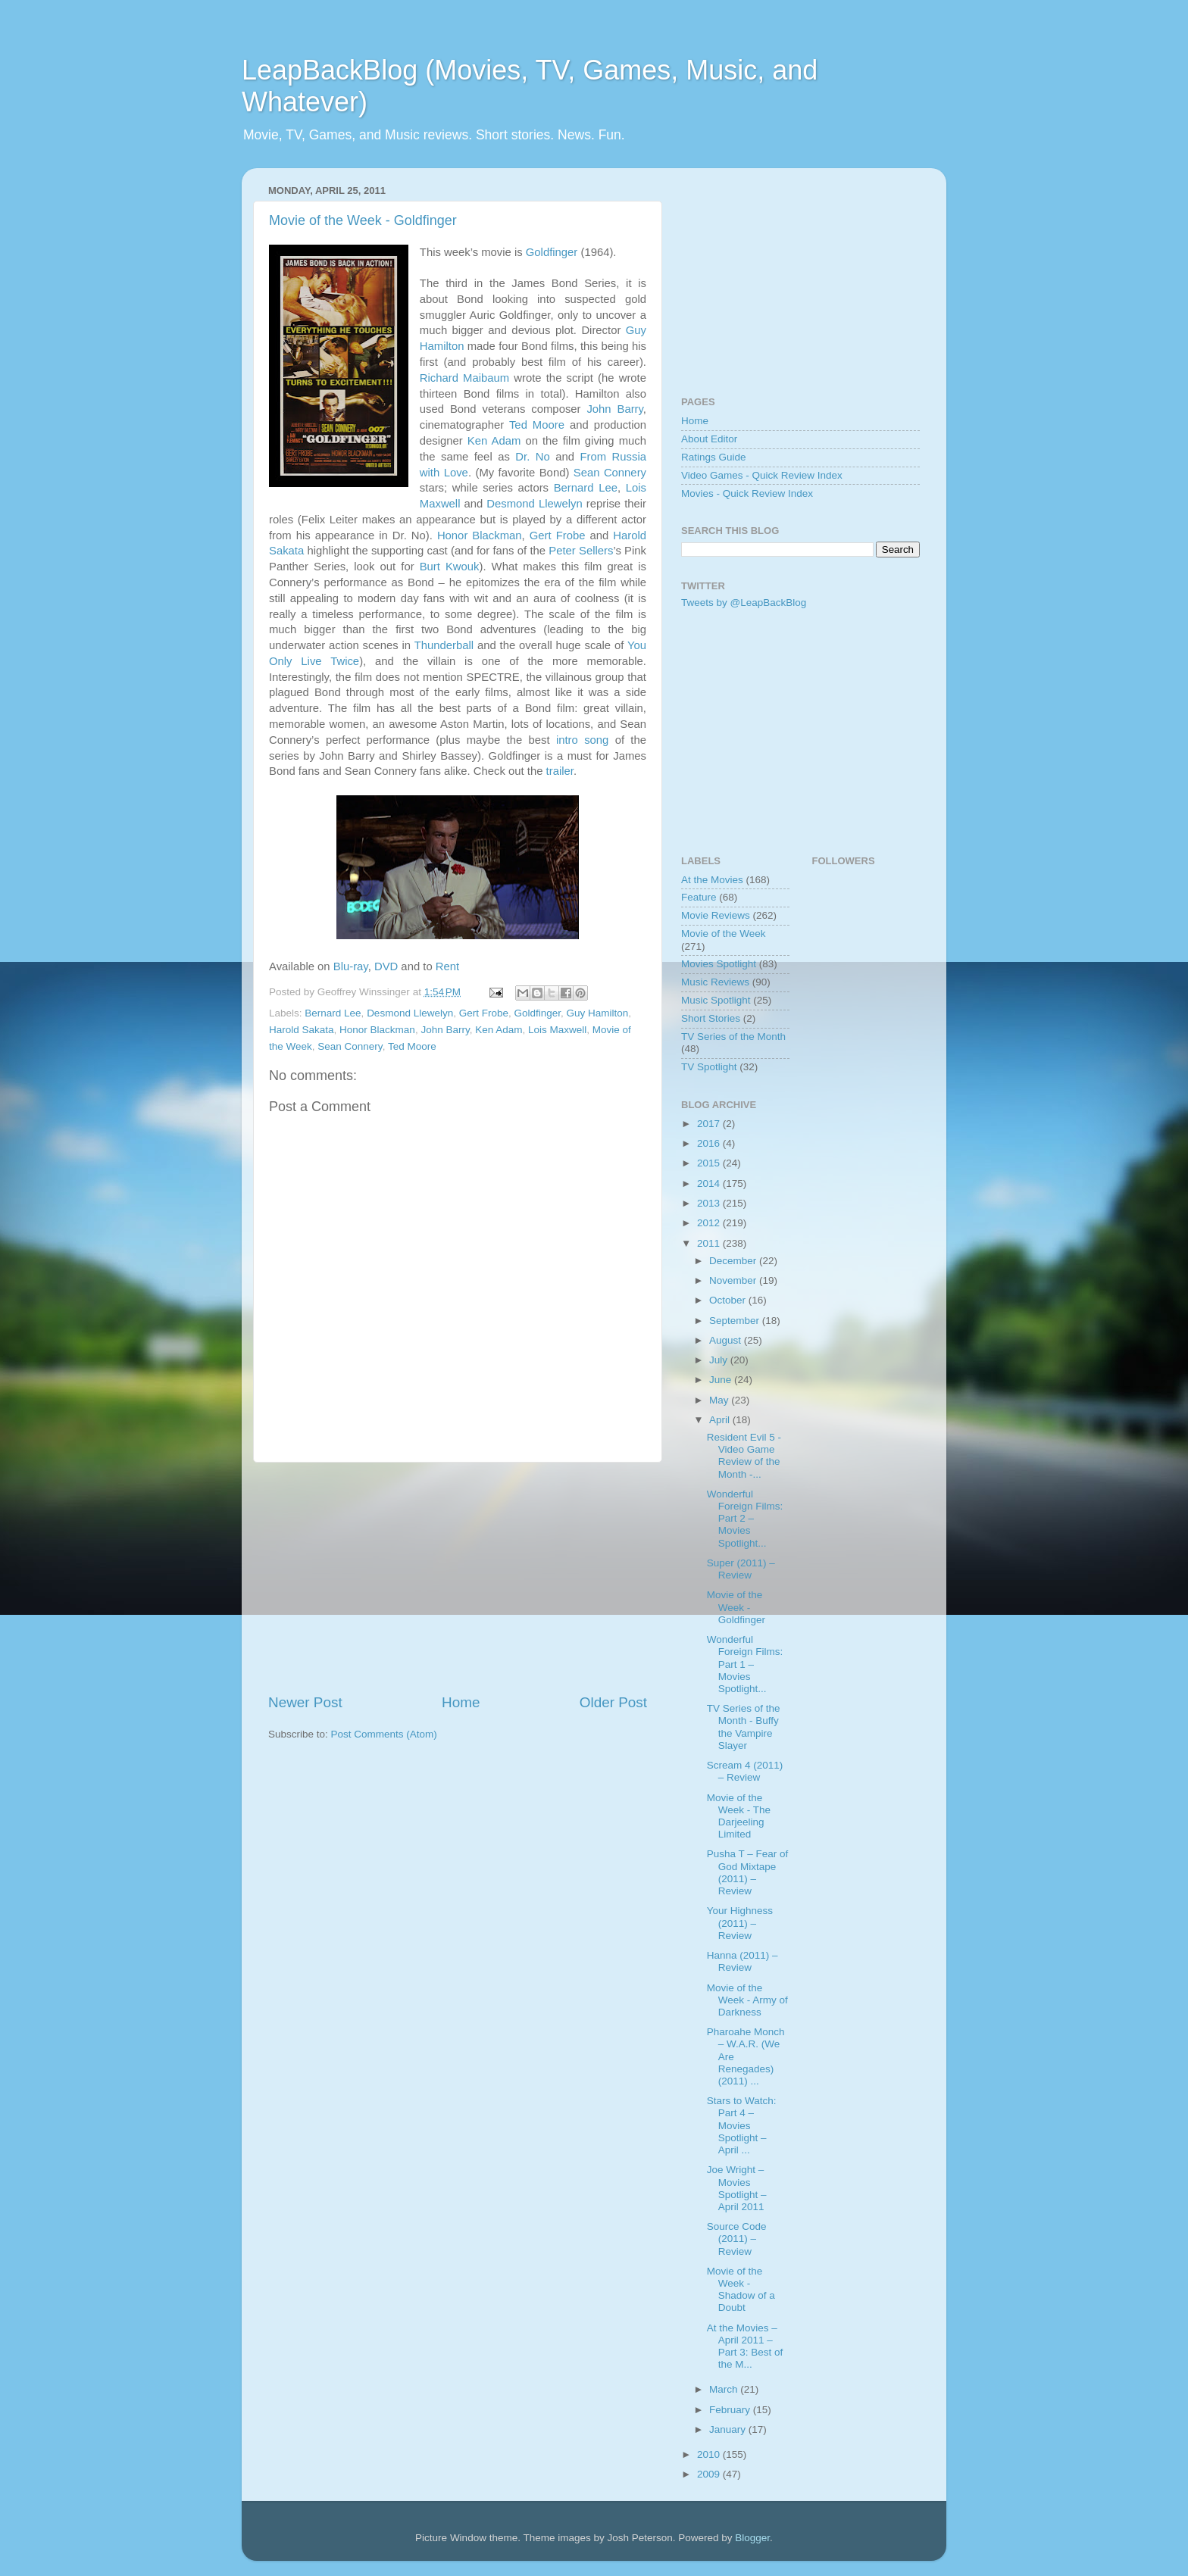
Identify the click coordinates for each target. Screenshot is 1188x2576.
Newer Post (305, 1702)
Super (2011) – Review (741, 1569)
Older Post (613, 1702)
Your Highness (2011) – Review (740, 1923)
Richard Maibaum (464, 378)
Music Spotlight (716, 1000)
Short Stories (710, 1018)
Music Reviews (715, 982)
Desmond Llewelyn (534, 504)
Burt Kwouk (450, 566)
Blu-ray (350, 966)
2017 (710, 1123)
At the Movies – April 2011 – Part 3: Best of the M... (745, 2346)
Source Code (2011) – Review (737, 2238)
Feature (699, 897)
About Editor (709, 439)
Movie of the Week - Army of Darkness (747, 2000)
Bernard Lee (585, 488)
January (729, 2429)
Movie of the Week (723, 933)
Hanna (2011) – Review (742, 1961)
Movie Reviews (715, 915)
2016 (710, 1143)
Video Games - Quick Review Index (762, 475)
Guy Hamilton (598, 1013)
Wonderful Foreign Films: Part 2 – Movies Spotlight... (745, 1518)
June (721, 1379)
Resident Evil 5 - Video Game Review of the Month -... (744, 1456)
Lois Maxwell (557, 1029)
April (721, 1419)
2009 (710, 2474)
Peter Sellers (581, 551)
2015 (710, 1163)
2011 (710, 1243)
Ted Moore (536, 425)
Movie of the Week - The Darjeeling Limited (739, 1816)
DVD (386, 966)
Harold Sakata (301, 1029)
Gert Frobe (558, 535)
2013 (710, 1203)
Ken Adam (494, 441)
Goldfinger (552, 252)
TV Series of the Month (733, 1036)
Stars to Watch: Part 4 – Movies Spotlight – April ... (742, 2125)
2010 (710, 2454)
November (734, 1280)
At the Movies (712, 879)
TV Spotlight (709, 1067)
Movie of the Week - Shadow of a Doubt (741, 2289)
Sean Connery (610, 473)
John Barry (614, 409)
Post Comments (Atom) (384, 1734)
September (735, 1320)
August (726, 1340)
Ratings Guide (713, 457)
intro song (582, 740)
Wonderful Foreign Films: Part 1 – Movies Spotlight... (745, 1664)
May (720, 1400)
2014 (710, 1183)
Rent (447, 966)
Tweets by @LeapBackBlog (743, 602)
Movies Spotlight (718, 964)
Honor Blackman (479, 535)
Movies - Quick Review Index (747, 493)
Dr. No (532, 457)
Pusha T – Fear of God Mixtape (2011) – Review (748, 1872)
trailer (560, 771)
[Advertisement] (457, 1577)
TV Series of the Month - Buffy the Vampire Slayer (743, 1727)
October (729, 1300)
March (724, 2389)
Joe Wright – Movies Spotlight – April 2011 (737, 2188)
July (719, 1360)
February (731, 2409)
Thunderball (444, 645)
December (734, 1260)
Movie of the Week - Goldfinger (363, 220)
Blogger (752, 2537)
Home (461, 1702)
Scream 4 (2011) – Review (745, 1771)
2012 (710, 1223)
